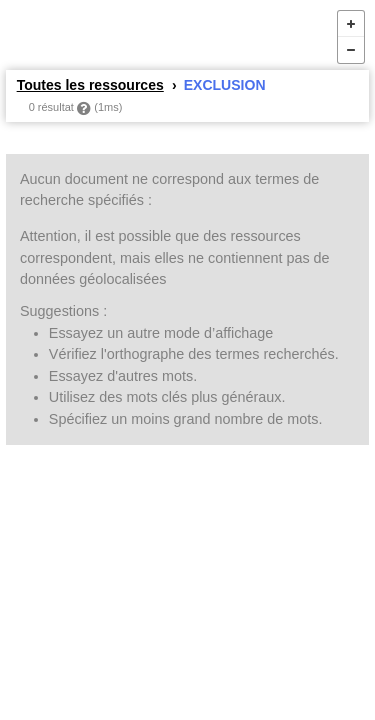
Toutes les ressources (90, 85)
